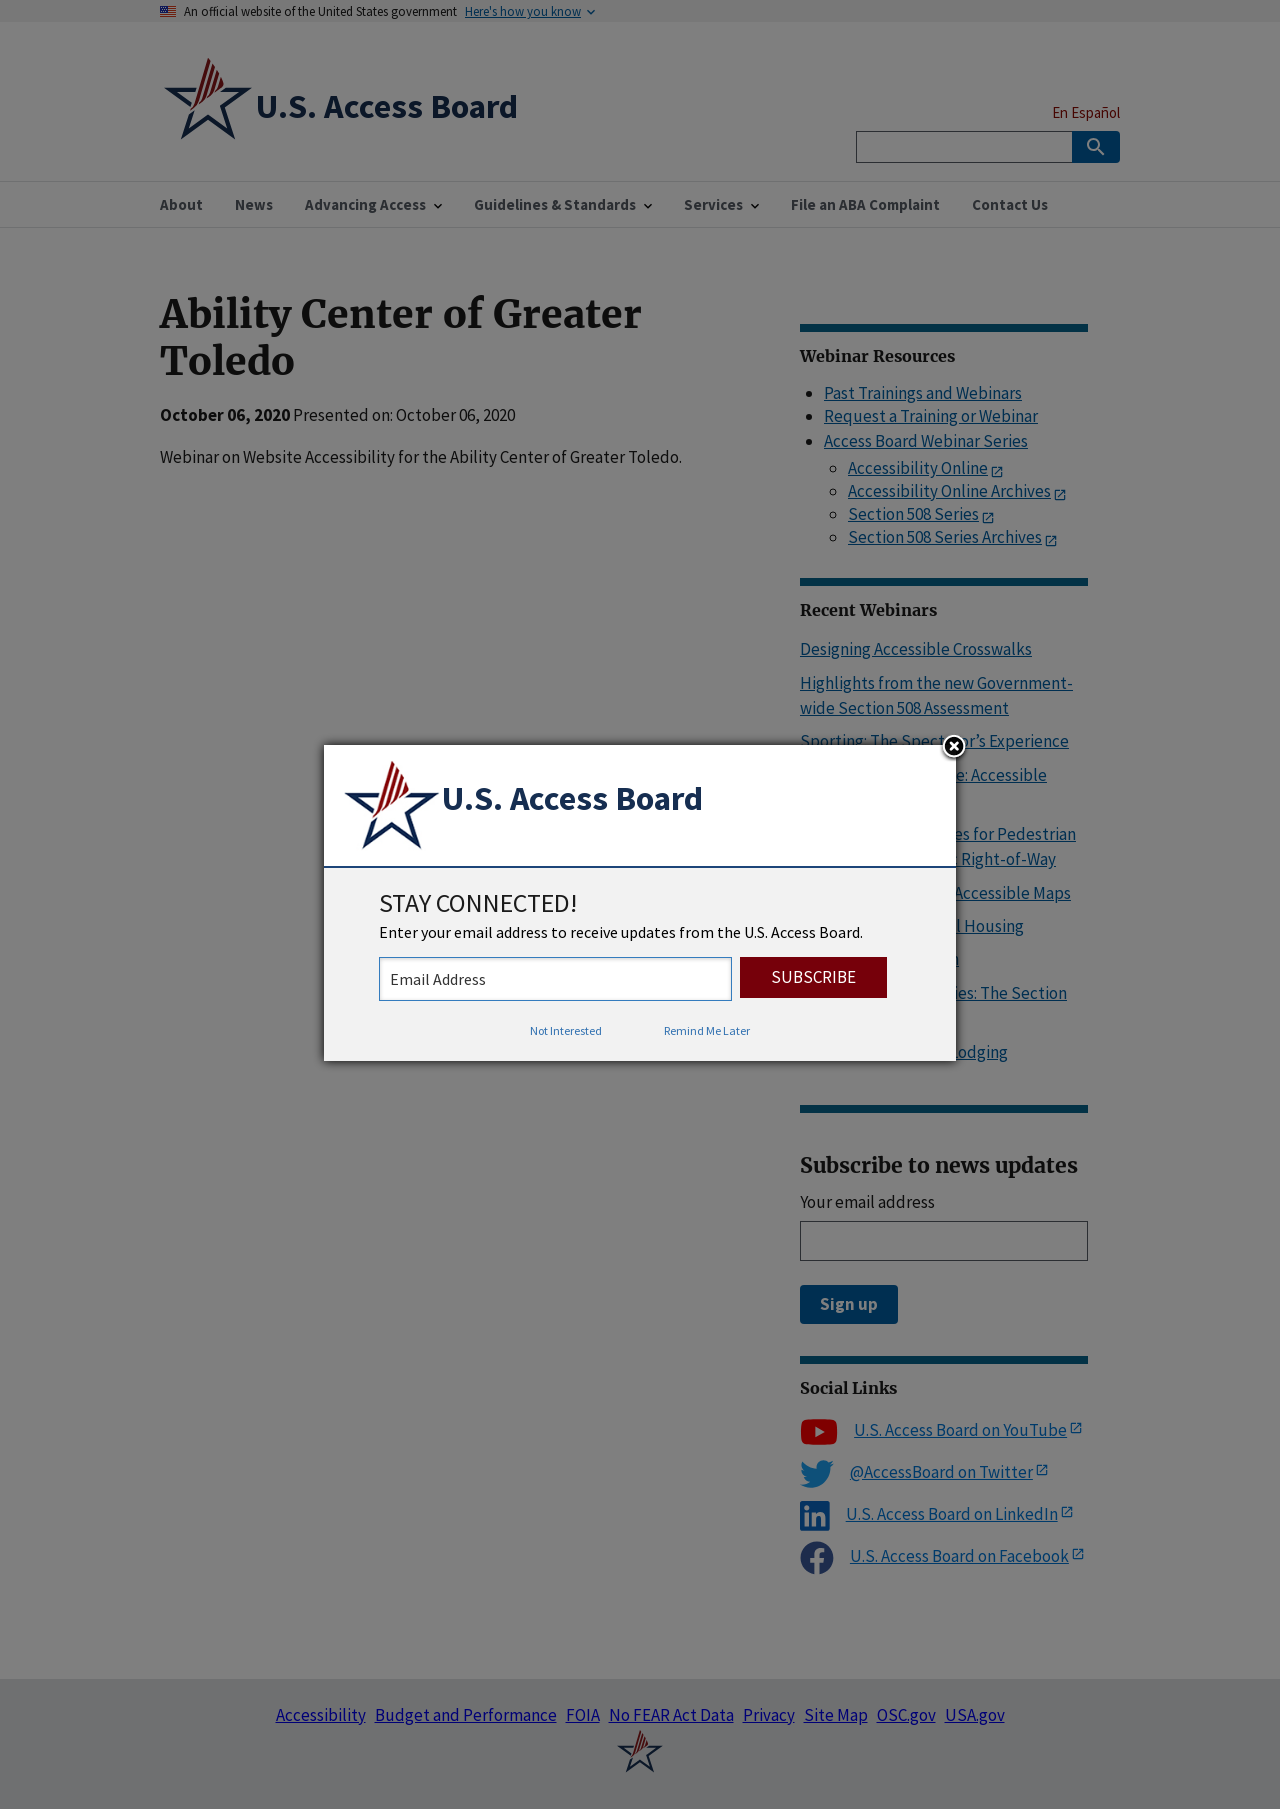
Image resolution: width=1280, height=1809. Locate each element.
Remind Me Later (707, 1030)
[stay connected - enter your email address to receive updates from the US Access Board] (555, 979)
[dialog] (640, 903)
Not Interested (566, 1030)
